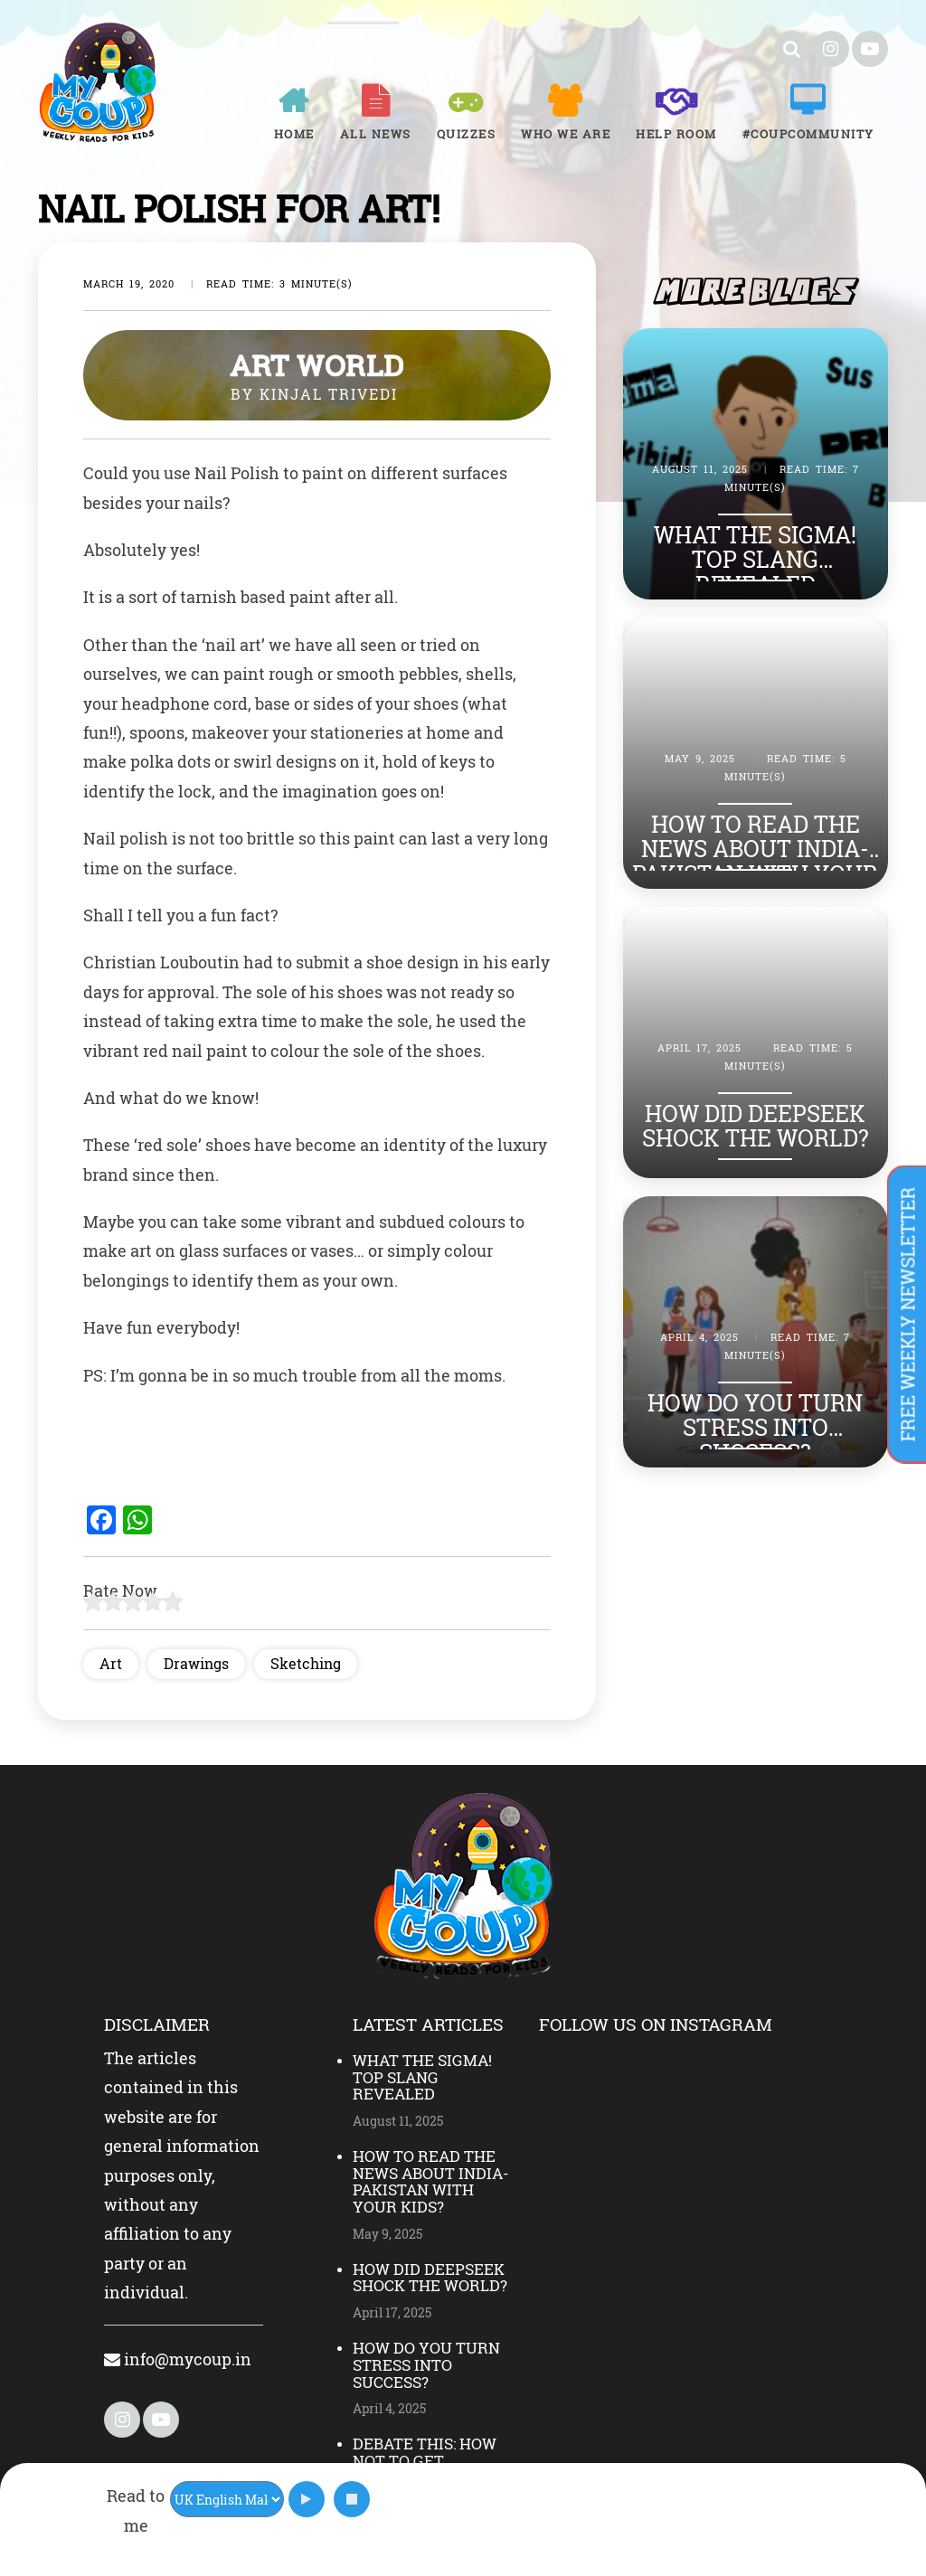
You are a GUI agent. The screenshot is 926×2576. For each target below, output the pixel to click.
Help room (676, 134)
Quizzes (466, 134)
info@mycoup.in (177, 2359)
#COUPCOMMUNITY (808, 134)
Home (294, 134)
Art (110, 1663)
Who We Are (565, 134)
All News (375, 134)
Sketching (305, 1663)
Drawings (196, 1663)
